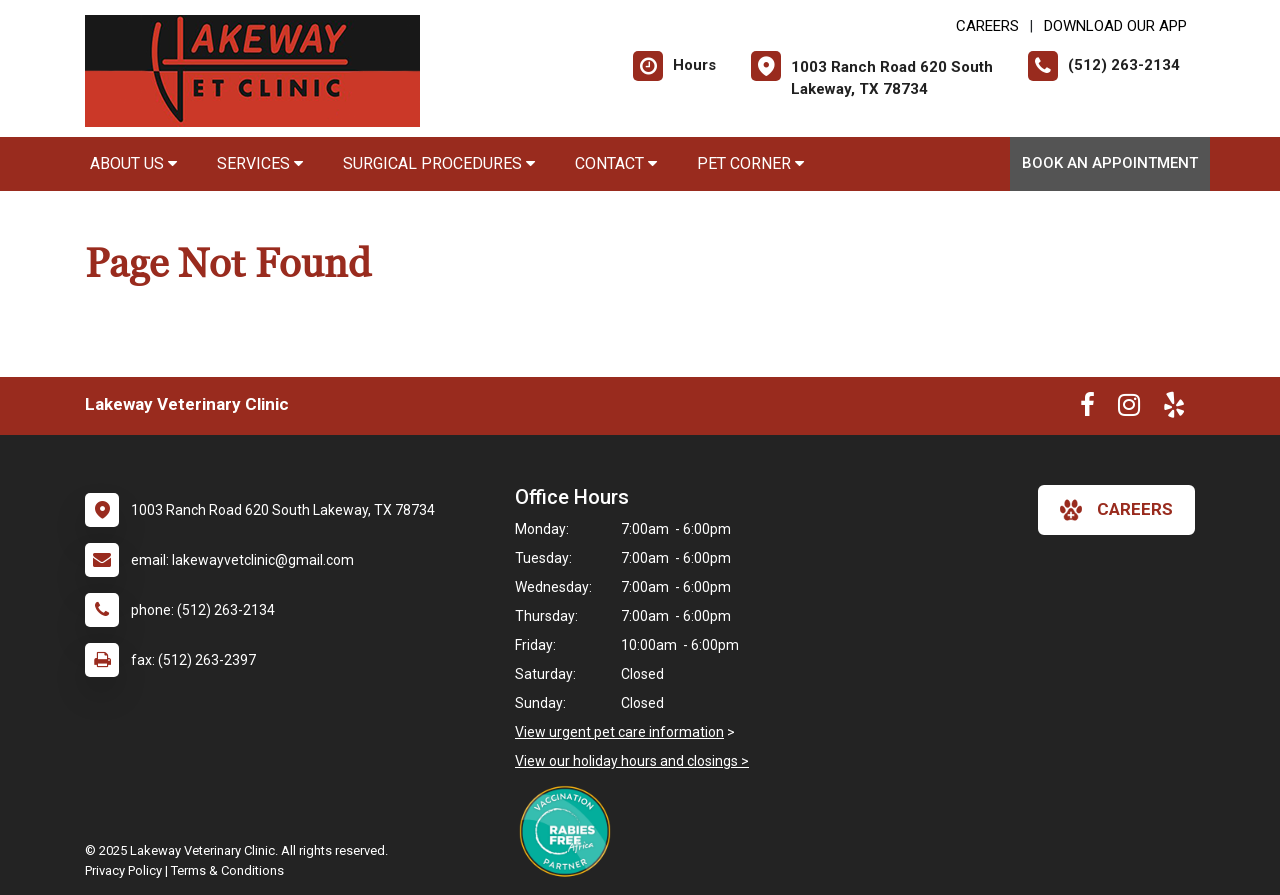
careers (1116, 510)
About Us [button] (133, 163)
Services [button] (260, 163)
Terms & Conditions (227, 870)
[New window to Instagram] (1129, 409)
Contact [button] (616, 163)
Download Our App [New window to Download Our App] (1115, 26)
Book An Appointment (1110, 163)
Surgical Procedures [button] (439, 163)
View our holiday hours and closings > (632, 761)
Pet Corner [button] (750, 163)
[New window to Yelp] (1174, 409)
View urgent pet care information (619, 732)
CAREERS (987, 26)
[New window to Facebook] (1087, 409)
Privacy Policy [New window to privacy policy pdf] (123, 870)
